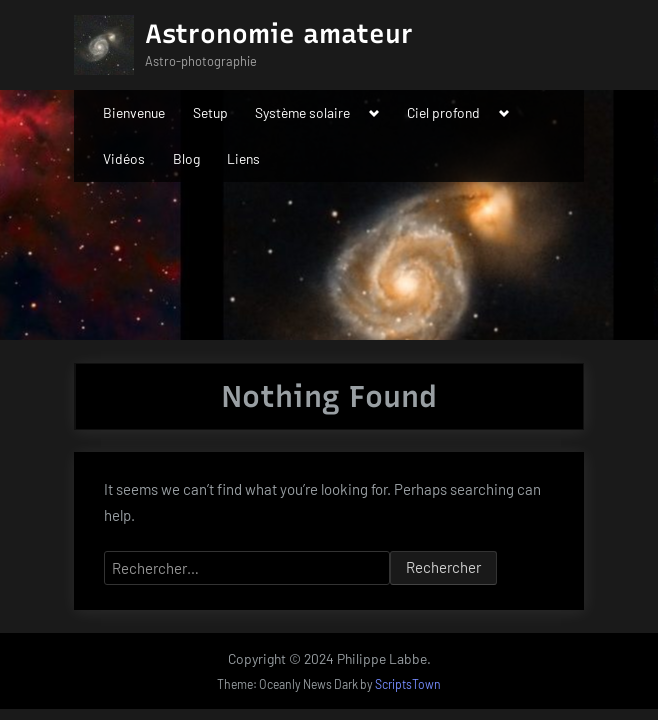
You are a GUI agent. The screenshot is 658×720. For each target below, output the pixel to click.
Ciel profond (443, 112)
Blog (186, 158)
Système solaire (302, 112)
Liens (243, 158)
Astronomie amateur (279, 34)
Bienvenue (134, 112)
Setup (210, 112)
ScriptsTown (408, 684)
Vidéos (124, 158)
